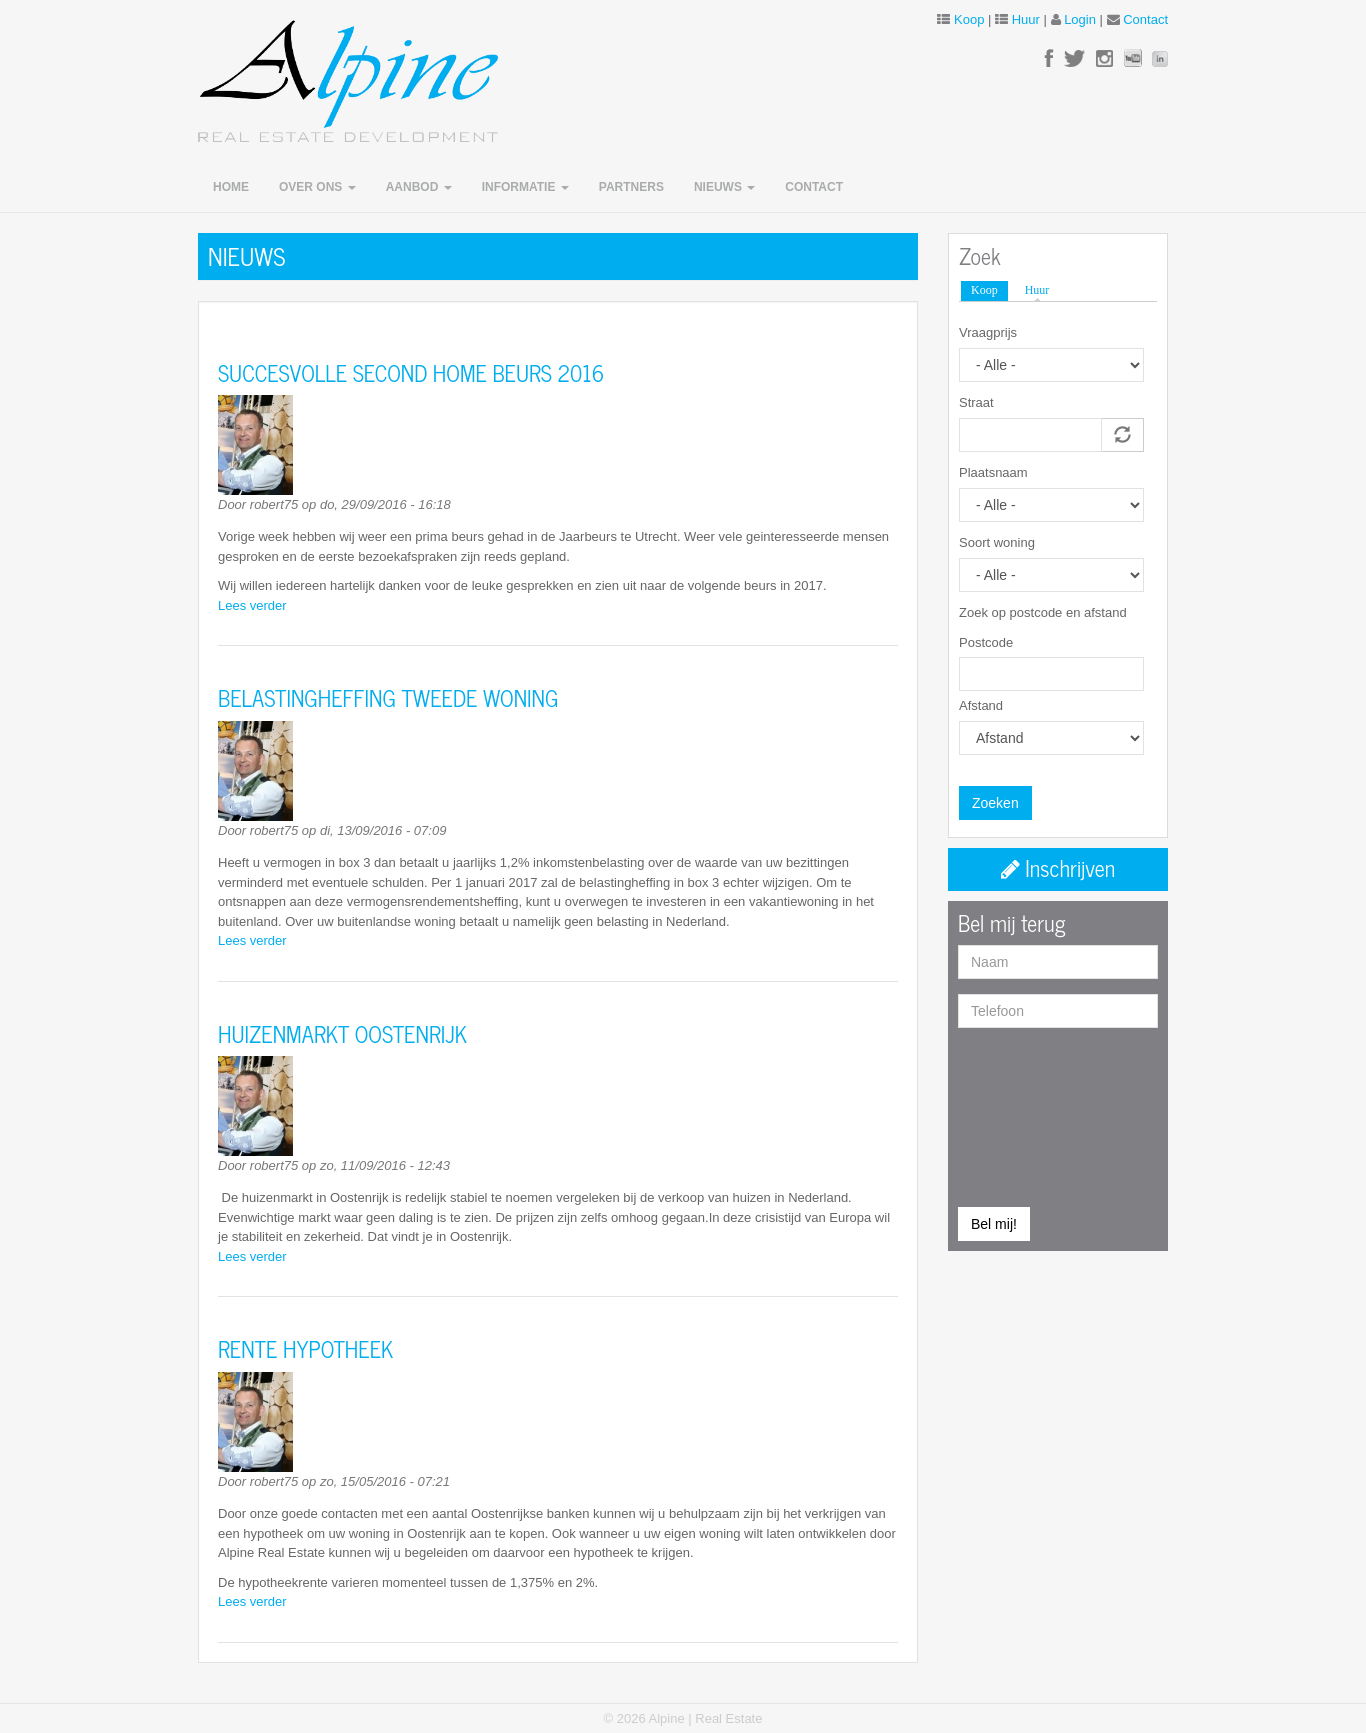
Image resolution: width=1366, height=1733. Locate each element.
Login (1080, 19)
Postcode (986, 642)
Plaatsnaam (993, 472)
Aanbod (419, 187)
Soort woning (997, 542)
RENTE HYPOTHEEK (305, 1348)
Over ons (317, 187)
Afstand (981, 705)
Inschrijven (1058, 867)
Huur (1026, 19)
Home (231, 187)
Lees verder (252, 605)
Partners (631, 187)
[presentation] (1040, 1115)
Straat (976, 402)
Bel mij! (994, 1224)
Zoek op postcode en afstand (1043, 612)
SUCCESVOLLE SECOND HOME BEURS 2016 (411, 372)
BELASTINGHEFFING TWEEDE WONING (388, 697)
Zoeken (995, 803)
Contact (1145, 19)
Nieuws (724, 187)
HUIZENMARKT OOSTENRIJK (342, 1033)
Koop (969, 19)
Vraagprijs (988, 332)
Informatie (525, 187)
